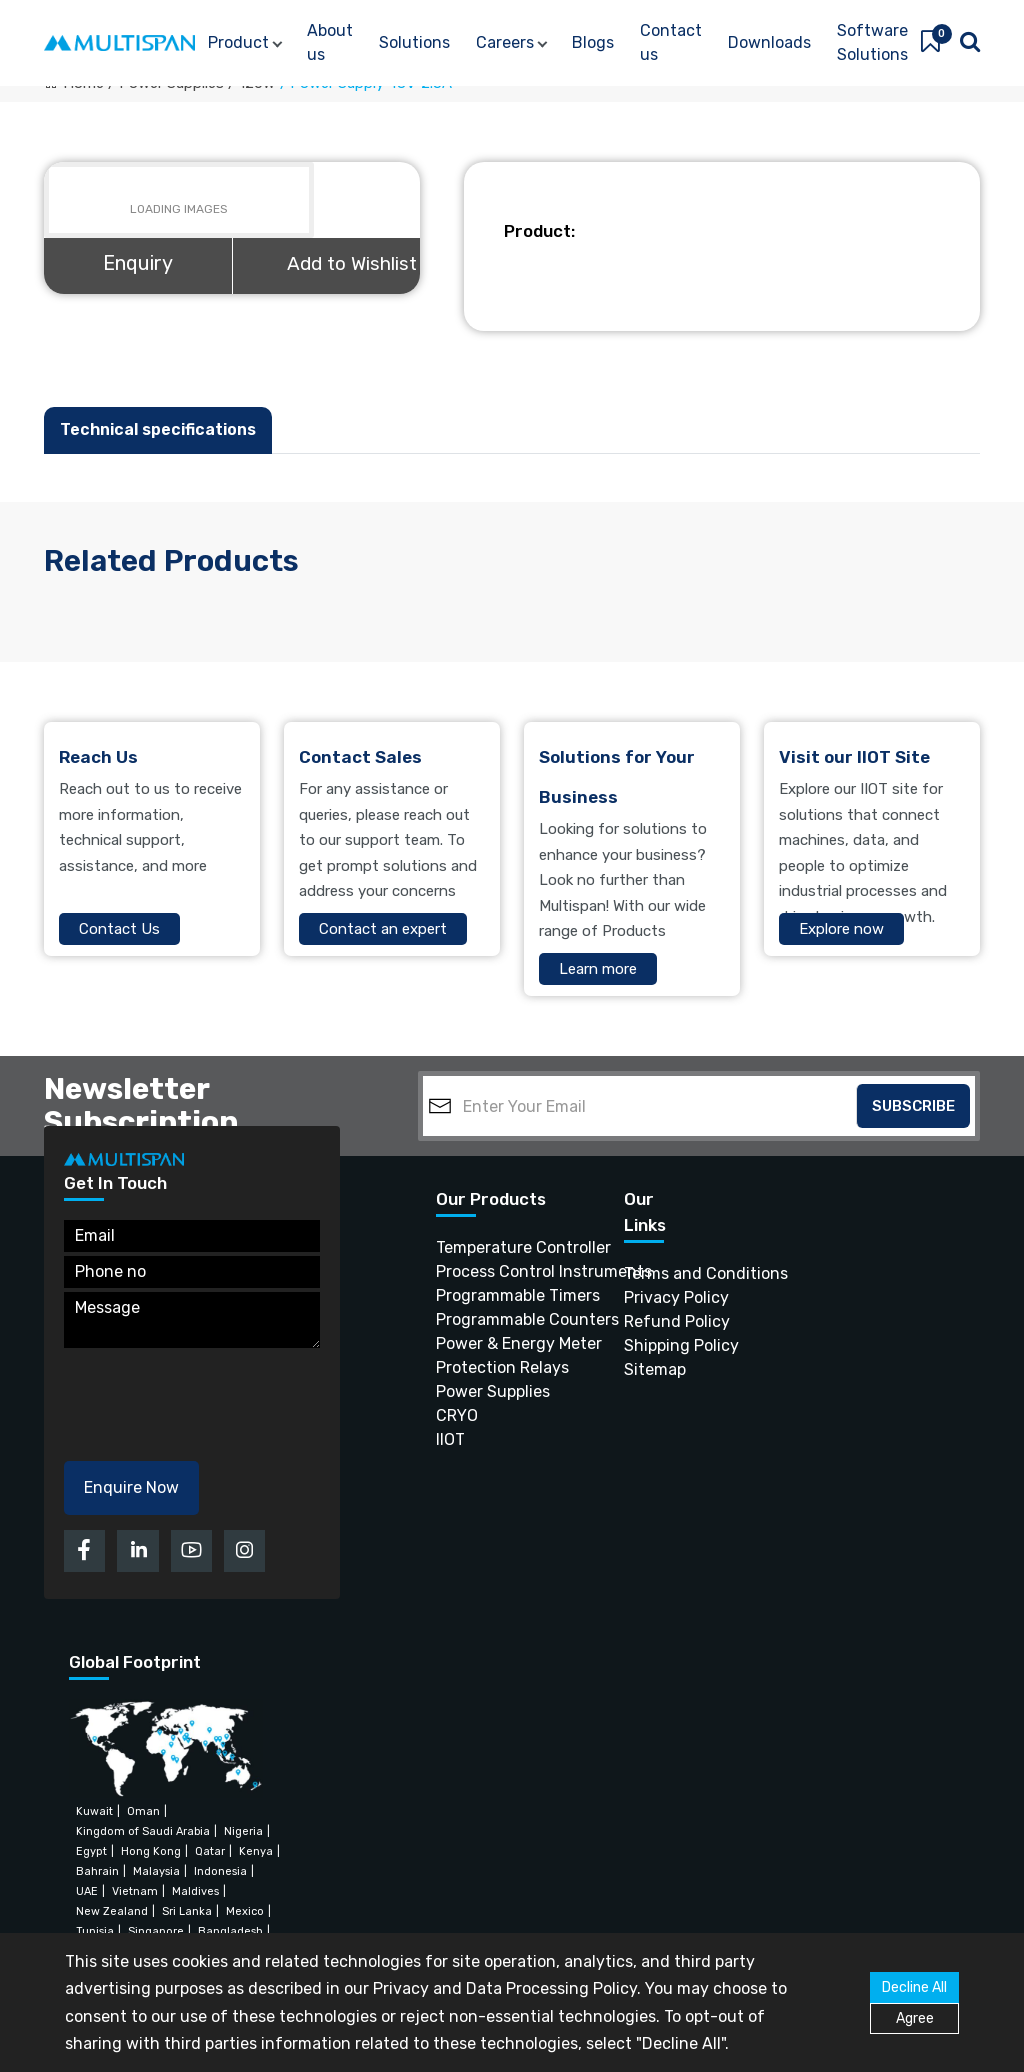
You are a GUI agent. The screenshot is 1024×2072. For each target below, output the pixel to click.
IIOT (450, 1439)
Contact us (671, 42)
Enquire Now (131, 1487)
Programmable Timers (493, 1295)
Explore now (841, 929)
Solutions (414, 42)
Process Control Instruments (493, 1271)
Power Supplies (493, 1391)
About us (330, 42)
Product (238, 42)
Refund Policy (652, 1321)
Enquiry (138, 263)
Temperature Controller (493, 1247)
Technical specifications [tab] (158, 429)
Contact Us (119, 929)
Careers (505, 42)
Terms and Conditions (652, 1273)
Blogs (593, 42)
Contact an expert (383, 929)
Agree (915, 2018)
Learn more (598, 969)
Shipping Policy (652, 1345)
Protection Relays (493, 1367)
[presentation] (216, 1398)
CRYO (457, 1415)
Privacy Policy (652, 1297)
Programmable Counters (493, 1319)
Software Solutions (872, 42)
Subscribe (913, 1106)
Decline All (914, 1987)
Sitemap (652, 1369)
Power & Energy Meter (493, 1343)
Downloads (769, 42)
